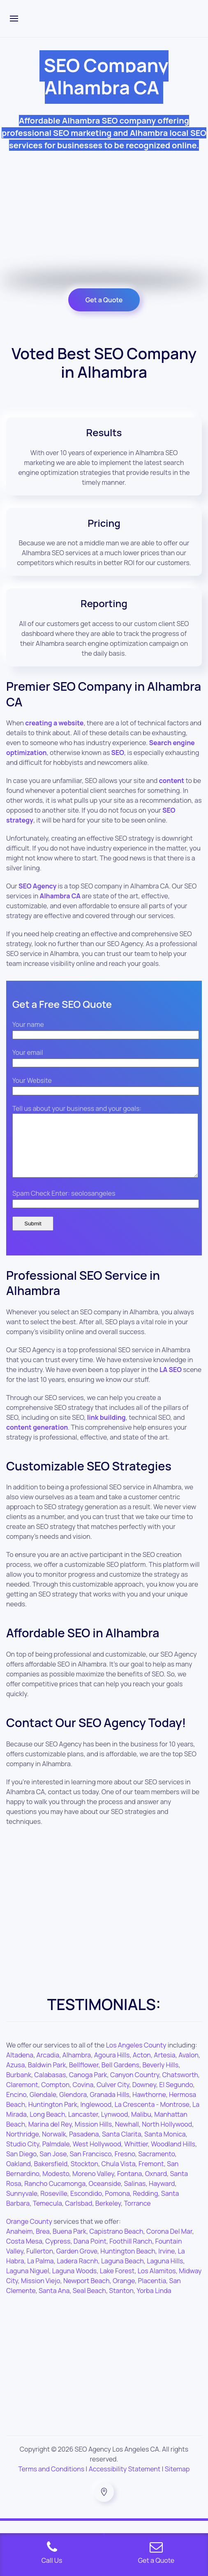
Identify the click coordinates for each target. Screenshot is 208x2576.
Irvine (166, 2263)
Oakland (18, 2176)
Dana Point (90, 2253)
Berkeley (108, 2215)
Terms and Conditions (51, 2481)
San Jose (53, 2166)
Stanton (121, 2302)
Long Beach (47, 2126)
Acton (142, 2067)
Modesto (55, 2185)
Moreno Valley (93, 2185)
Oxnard (156, 2185)
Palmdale (56, 2156)
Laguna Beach (122, 2273)
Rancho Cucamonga (55, 2195)
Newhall (127, 2136)
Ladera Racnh (77, 2273)
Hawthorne (149, 2106)
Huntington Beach (127, 2263)
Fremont (151, 2176)
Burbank (18, 2087)
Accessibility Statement (125, 2481)
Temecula (47, 2215)
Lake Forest (117, 2283)
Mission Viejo (40, 2293)
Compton (55, 2096)
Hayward (162, 2195)
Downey (144, 2096)
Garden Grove (76, 2263)
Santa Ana (54, 2302)
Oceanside (105, 2195)
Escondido (86, 2205)
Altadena (19, 2067)
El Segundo (176, 2096)
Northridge (22, 2146)
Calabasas (50, 2087)
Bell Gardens (120, 2077)
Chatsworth (180, 2087)
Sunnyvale (21, 2205)
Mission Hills (93, 2136)
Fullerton (39, 2263)
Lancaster (83, 2126)
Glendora (73, 2106)
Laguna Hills (165, 2273)
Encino (16, 2106)
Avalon (188, 2067)
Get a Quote (104, 299)
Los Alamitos (157, 2283)
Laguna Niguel (27, 2283)
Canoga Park (88, 2087)
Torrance (137, 2215)
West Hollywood (97, 2156)
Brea (43, 2243)
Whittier (136, 2156)
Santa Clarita (121, 2146)
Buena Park (69, 2243)
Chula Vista (118, 2176)
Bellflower (84, 2077)
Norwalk (54, 2146)
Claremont (22, 2096)
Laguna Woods (74, 2283)
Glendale (43, 2106)
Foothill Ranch (130, 2253)
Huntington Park (52, 2116)
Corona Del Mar (169, 2243)
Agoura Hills (112, 2067)
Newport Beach (86, 2293)
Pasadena (84, 2146)
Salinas (135, 2195)
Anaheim (19, 2243)
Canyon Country (134, 2087)
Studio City (22, 2156)
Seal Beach (89, 2302)
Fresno (125, 2166)
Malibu (141, 2126)
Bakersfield (50, 2176)
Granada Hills (109, 2106)
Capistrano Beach (116, 2243)
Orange (124, 2293)
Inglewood (95, 2116)
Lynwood (114, 2126)
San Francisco (91, 2166)
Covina (83, 2096)
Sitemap (177, 2481)
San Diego (21, 2166)
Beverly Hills (160, 2077)
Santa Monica (165, 2146)
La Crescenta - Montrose (152, 2116)
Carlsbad (78, 2215)
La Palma (40, 2273)
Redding (145, 2205)
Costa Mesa (24, 2253)
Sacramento (156, 2166)
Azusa (15, 2077)
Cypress (57, 2253)
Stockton (84, 2176)
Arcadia (48, 2067)
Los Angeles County (136, 2057)
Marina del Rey (50, 2136)
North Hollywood (167, 2136)
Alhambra (76, 2067)
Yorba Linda (154, 2302)
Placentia (152, 2293)
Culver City (113, 2096)
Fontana (129, 2185)
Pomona (117, 2205)
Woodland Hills (173, 2156)
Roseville (53, 2205)
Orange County (29, 2233)
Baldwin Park (47, 2077)
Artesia (164, 2067)
